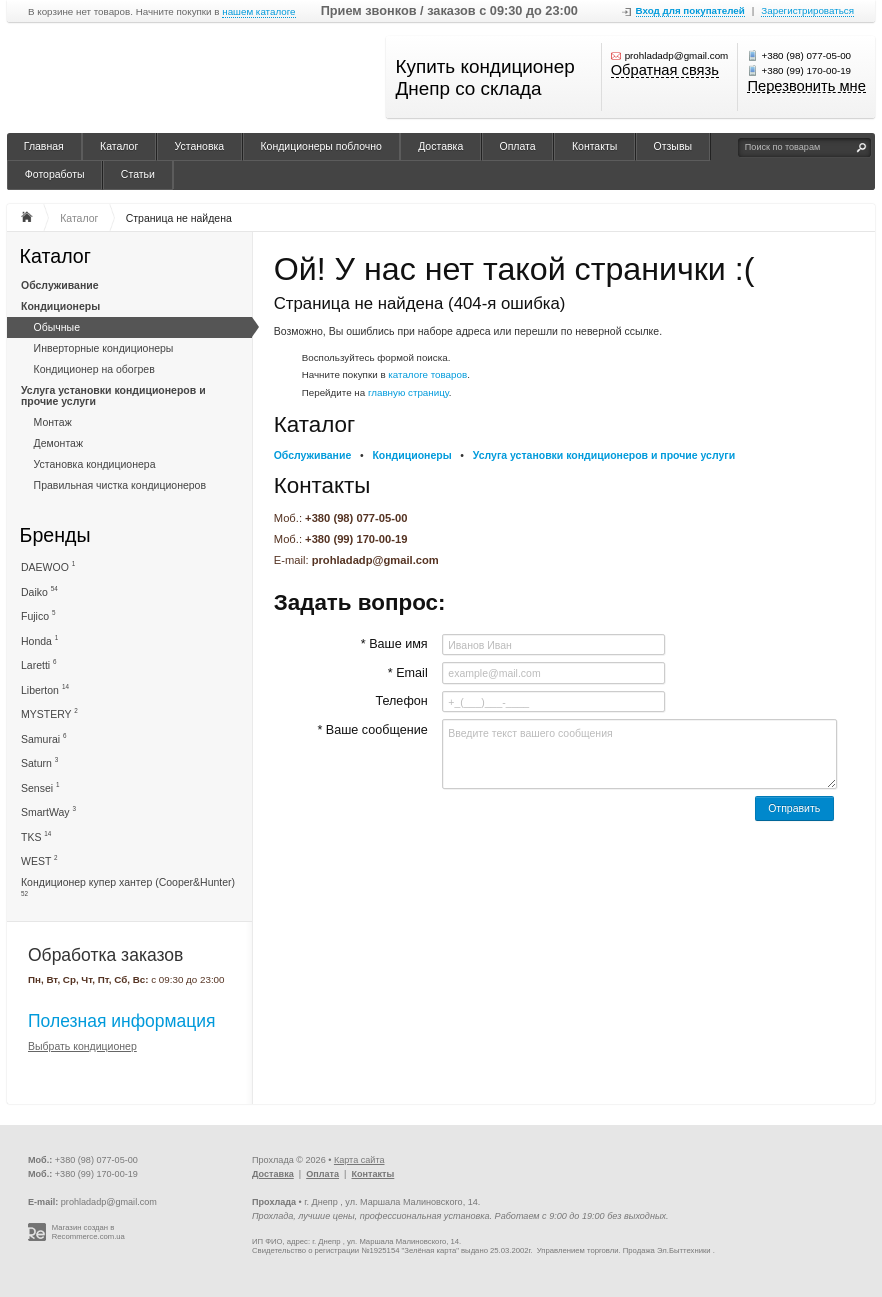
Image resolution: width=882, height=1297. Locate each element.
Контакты (594, 146)
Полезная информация (122, 1021)
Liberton (45, 689)
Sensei (40, 787)
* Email (408, 673)
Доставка (440, 146)
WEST (39, 860)
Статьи (138, 174)
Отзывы (673, 146)
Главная (44, 146)
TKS (36, 836)
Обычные (57, 327)
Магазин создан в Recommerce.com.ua (88, 1232)
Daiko (39, 591)
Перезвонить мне (806, 87)
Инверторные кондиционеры (104, 348)
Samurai (44, 738)
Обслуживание (60, 285)
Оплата (518, 146)
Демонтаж (58, 443)
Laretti (39, 664)
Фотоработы (55, 174)
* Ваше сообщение (372, 730)
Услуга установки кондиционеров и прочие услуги (113, 395)
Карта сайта (359, 1160)
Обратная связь (665, 71)
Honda (39, 640)
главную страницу (408, 392)
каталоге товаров (427, 374)
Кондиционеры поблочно (320, 146)
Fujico (38, 615)
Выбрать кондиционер (82, 1046)
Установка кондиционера (95, 464)
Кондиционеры (60, 306)
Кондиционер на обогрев (94, 369)
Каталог (119, 146)
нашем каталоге (258, 12)
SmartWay (48, 811)
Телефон (401, 701)
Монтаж (53, 422)
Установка (200, 146)
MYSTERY (49, 713)
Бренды (55, 534)
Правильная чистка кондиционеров (120, 485)
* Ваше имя (394, 644)
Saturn (39, 762)
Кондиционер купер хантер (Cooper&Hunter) (128, 886)
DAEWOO (48, 566)
